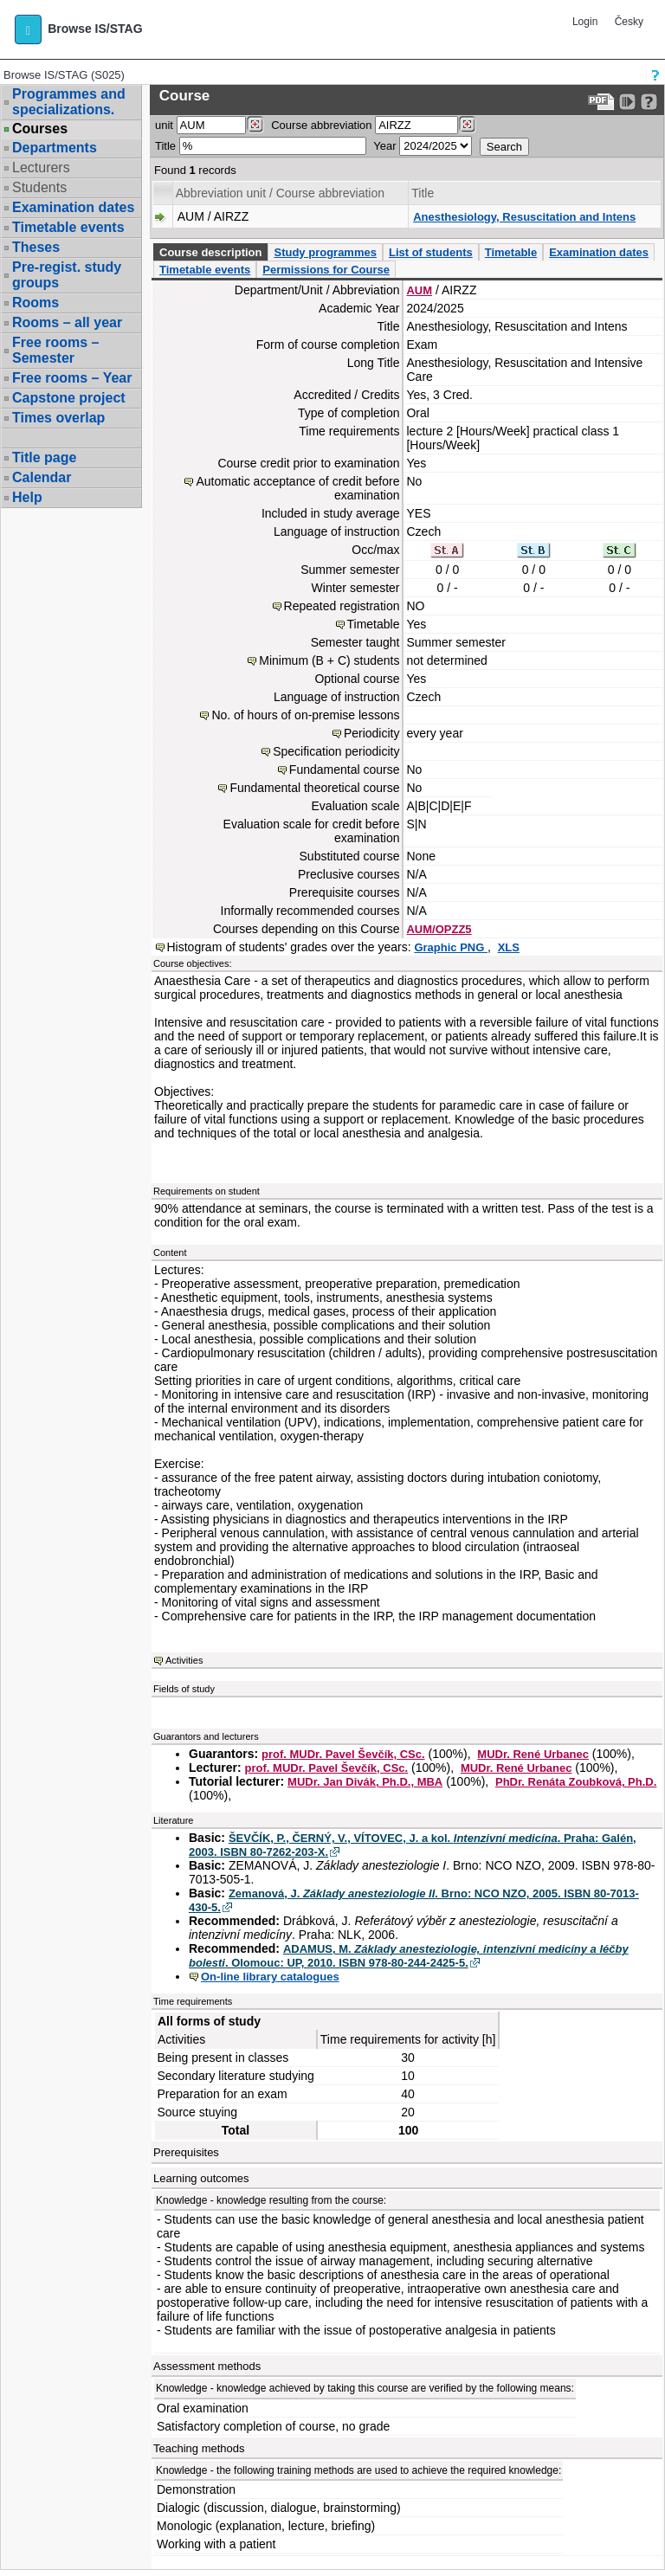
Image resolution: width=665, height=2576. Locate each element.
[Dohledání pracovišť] (255, 124)
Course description (210, 252)
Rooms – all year (67, 322)
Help (27, 497)
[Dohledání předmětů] (467, 124)
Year (384, 145)
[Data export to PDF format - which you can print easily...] (601, 102)
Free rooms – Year (72, 377)
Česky (629, 22)
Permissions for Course (326, 269)
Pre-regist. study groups (66, 275)
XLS (509, 947)
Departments (54, 147)
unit (164, 125)
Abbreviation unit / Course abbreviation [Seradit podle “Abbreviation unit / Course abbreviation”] (280, 193)
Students (39, 187)
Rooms (35, 302)
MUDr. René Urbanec (533, 1754)
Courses (40, 129)
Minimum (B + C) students (329, 660)
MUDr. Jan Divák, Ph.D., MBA (364, 1781)
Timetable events (68, 227)
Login (584, 22)
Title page (44, 457)
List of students (431, 252)
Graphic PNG (450, 947)
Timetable (511, 252)
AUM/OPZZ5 (438, 929)
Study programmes (325, 252)
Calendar (41, 477)
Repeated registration (342, 606)
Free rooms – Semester (55, 350)
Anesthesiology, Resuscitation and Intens (524, 216)
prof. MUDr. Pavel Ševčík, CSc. (343, 1754)
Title (165, 145)
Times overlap (58, 417)
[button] (28, 29)
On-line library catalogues (270, 1976)
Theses (36, 247)
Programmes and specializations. (69, 102)
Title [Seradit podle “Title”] (422, 193)
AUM (419, 290)
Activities (184, 1660)
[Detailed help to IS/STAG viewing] (649, 102)
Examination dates (73, 207)
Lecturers (41, 167)
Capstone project (69, 397)
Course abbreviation (321, 125)
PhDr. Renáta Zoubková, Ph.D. (575, 1781)
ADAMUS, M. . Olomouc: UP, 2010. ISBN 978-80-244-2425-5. (409, 1955)
